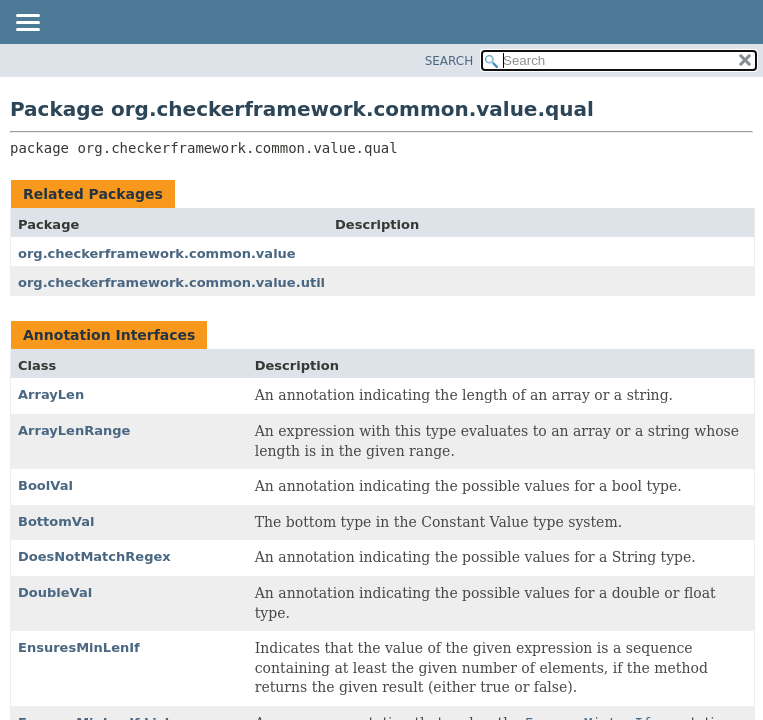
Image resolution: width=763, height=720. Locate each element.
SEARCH (449, 61)
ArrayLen (51, 394)
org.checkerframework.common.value (157, 253)
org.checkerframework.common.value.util (171, 282)
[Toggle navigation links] (27, 24)
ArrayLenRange (74, 430)
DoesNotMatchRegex (94, 556)
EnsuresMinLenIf (79, 647)
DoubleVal (55, 592)
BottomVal (56, 521)
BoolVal (45, 485)
